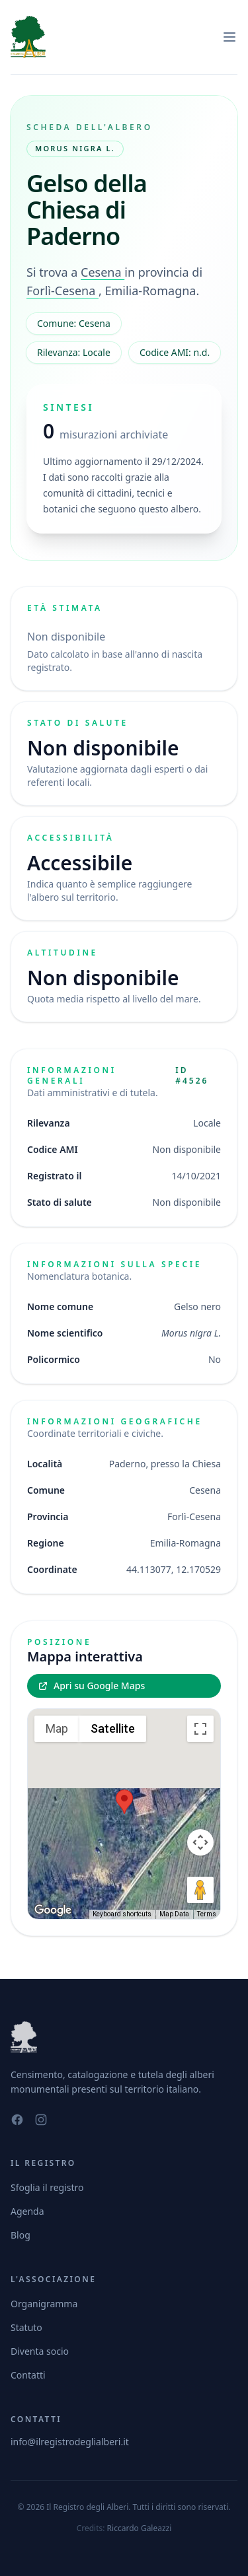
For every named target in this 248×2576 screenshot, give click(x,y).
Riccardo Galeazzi (139, 2528)
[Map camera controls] (200, 1842)
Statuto (26, 2327)
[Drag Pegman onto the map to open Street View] (200, 1890)
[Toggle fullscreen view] (200, 1729)
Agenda (27, 2211)
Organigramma (44, 2303)
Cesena (102, 272)
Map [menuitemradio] (57, 1728)
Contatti (28, 2375)
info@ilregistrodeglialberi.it (70, 2441)
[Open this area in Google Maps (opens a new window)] (53, 1910)
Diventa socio (40, 2351)
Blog (20, 2235)
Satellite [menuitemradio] (113, 1728)
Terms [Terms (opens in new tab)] (206, 1914)
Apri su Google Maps (91, 1685)
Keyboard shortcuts (122, 1914)
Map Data (174, 1914)
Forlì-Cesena (62, 290)
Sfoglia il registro (47, 2187)
